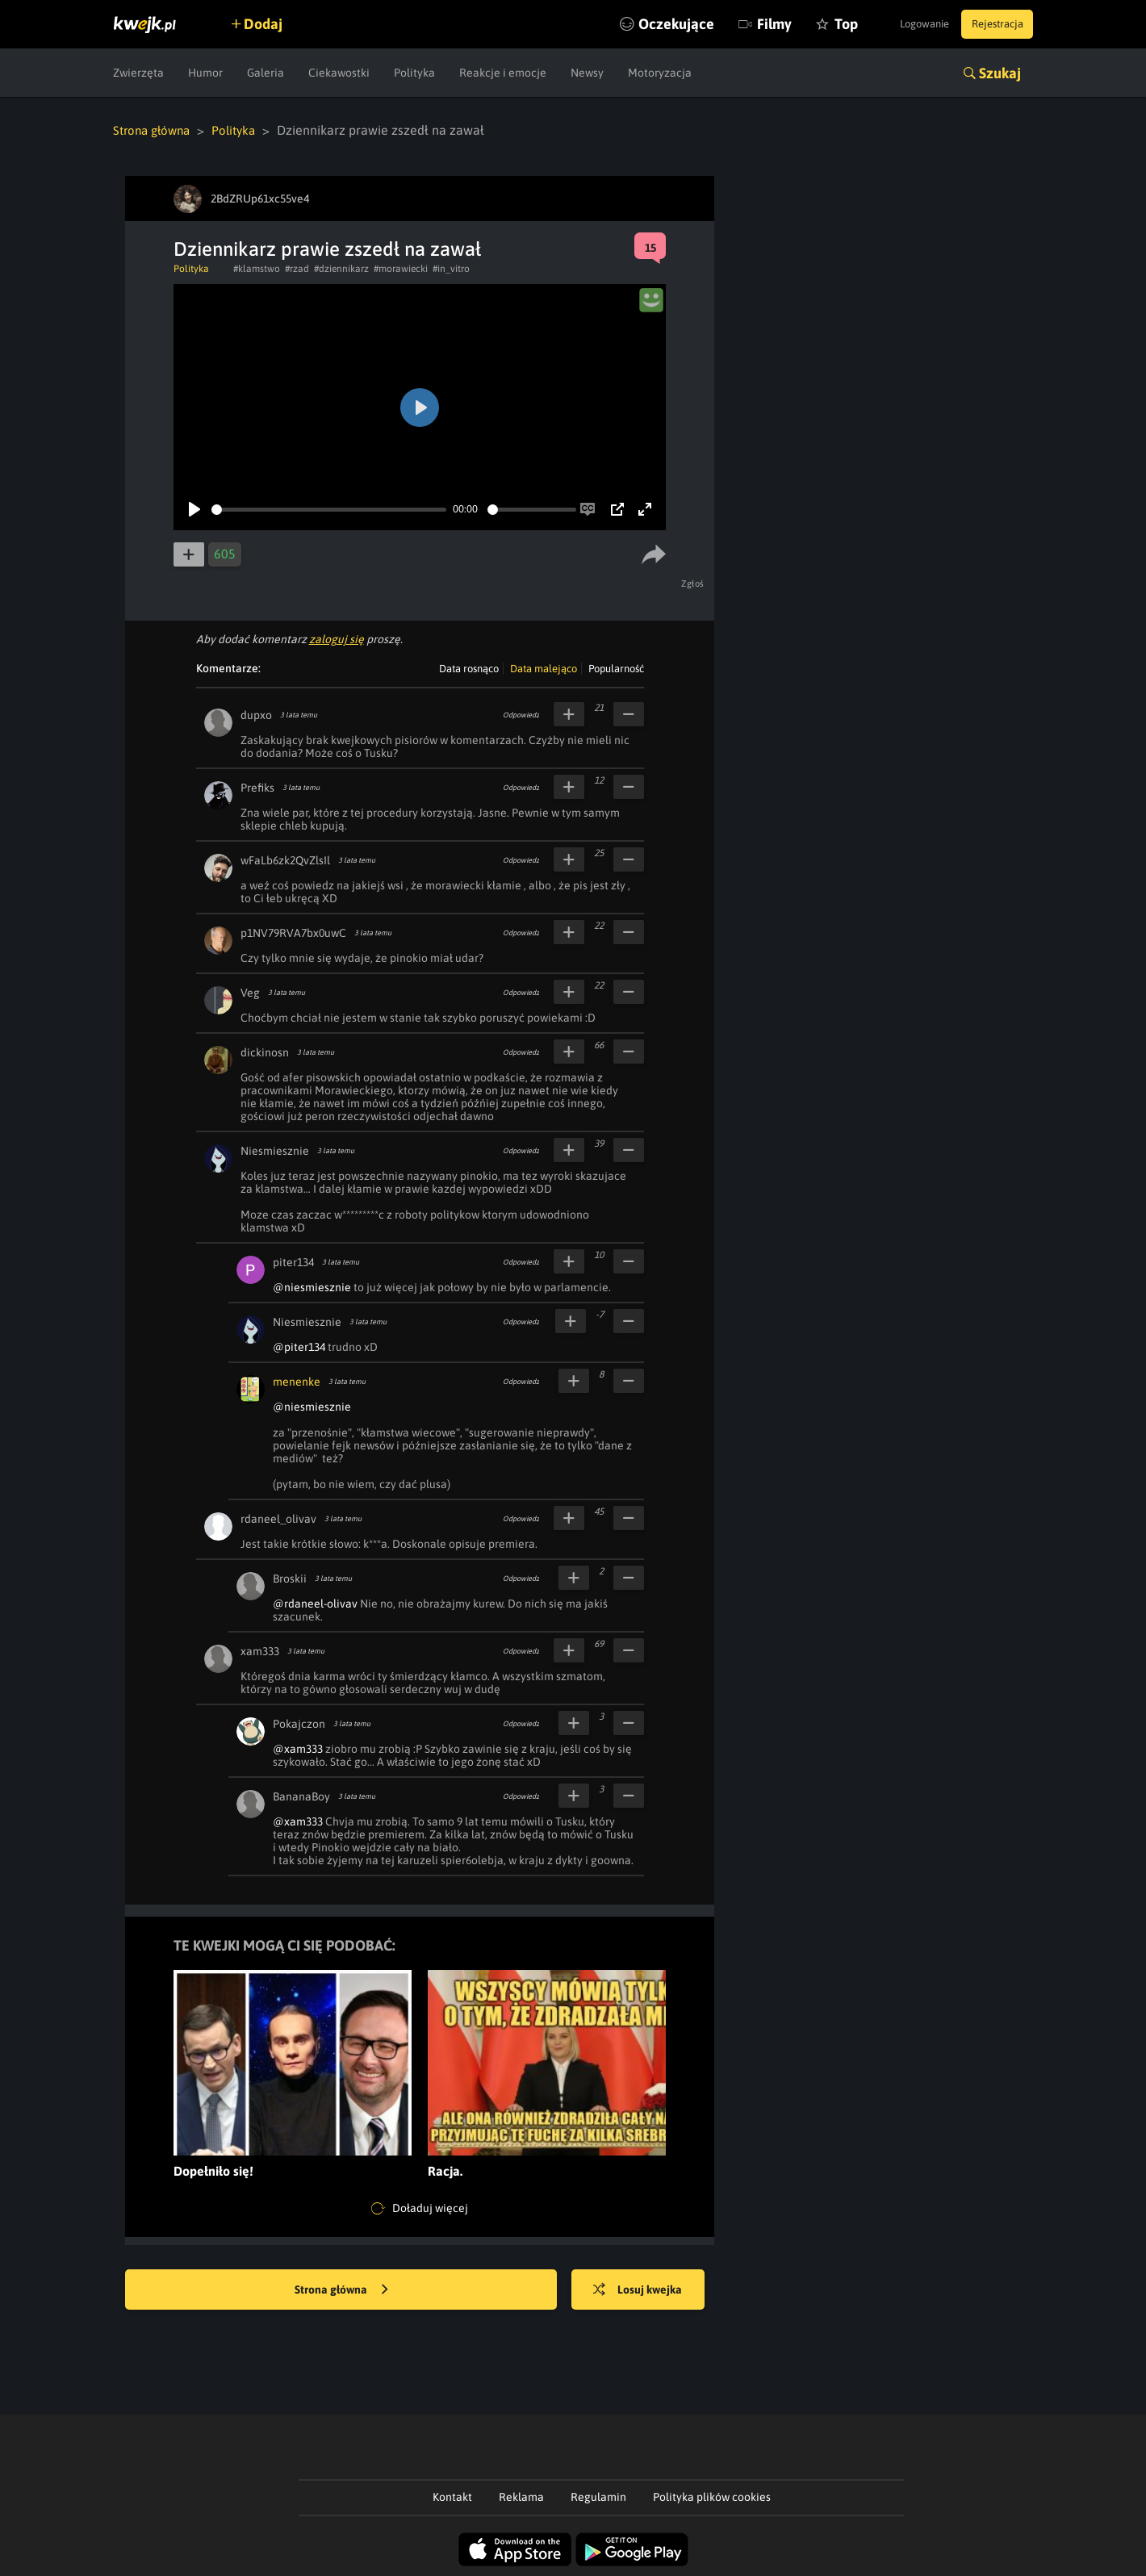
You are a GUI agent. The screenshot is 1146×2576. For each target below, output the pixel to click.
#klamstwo (256, 268)
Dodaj (272, 23)
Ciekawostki (339, 72)
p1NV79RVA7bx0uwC (293, 932)
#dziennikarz (341, 268)
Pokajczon (299, 1723)
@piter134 (299, 1346)
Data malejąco (543, 668)
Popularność (616, 668)
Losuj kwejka (648, 2289)
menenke (296, 1380)
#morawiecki (401, 268)
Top (810, 23)
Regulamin (598, 2496)
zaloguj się (336, 638)
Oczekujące (640, 23)
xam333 (259, 1650)
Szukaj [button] (1000, 73)
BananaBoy (301, 1795)
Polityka (414, 72)
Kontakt (452, 2496)
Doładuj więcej (419, 2208)
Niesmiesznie (274, 1150)
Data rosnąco (469, 668)
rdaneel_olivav (278, 1518)
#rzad (297, 268)
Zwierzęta (138, 72)
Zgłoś (695, 583)
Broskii (290, 1577)
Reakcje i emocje (502, 72)
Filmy (738, 23)
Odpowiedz (521, 714)
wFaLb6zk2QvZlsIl (285, 859)
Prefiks (257, 786)
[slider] (328, 508)
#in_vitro (451, 268)
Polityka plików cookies (712, 2496)
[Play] (194, 508)
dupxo (256, 714)
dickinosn (264, 1051)
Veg (250, 991)
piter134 (293, 1261)
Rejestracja (992, 24)
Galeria (265, 72)
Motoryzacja (660, 72)
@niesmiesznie (312, 1286)
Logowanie (907, 24)
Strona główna (154, 130)
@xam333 (298, 1748)
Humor (205, 72)
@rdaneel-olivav (315, 1602)
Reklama (521, 2496)
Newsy (587, 72)
